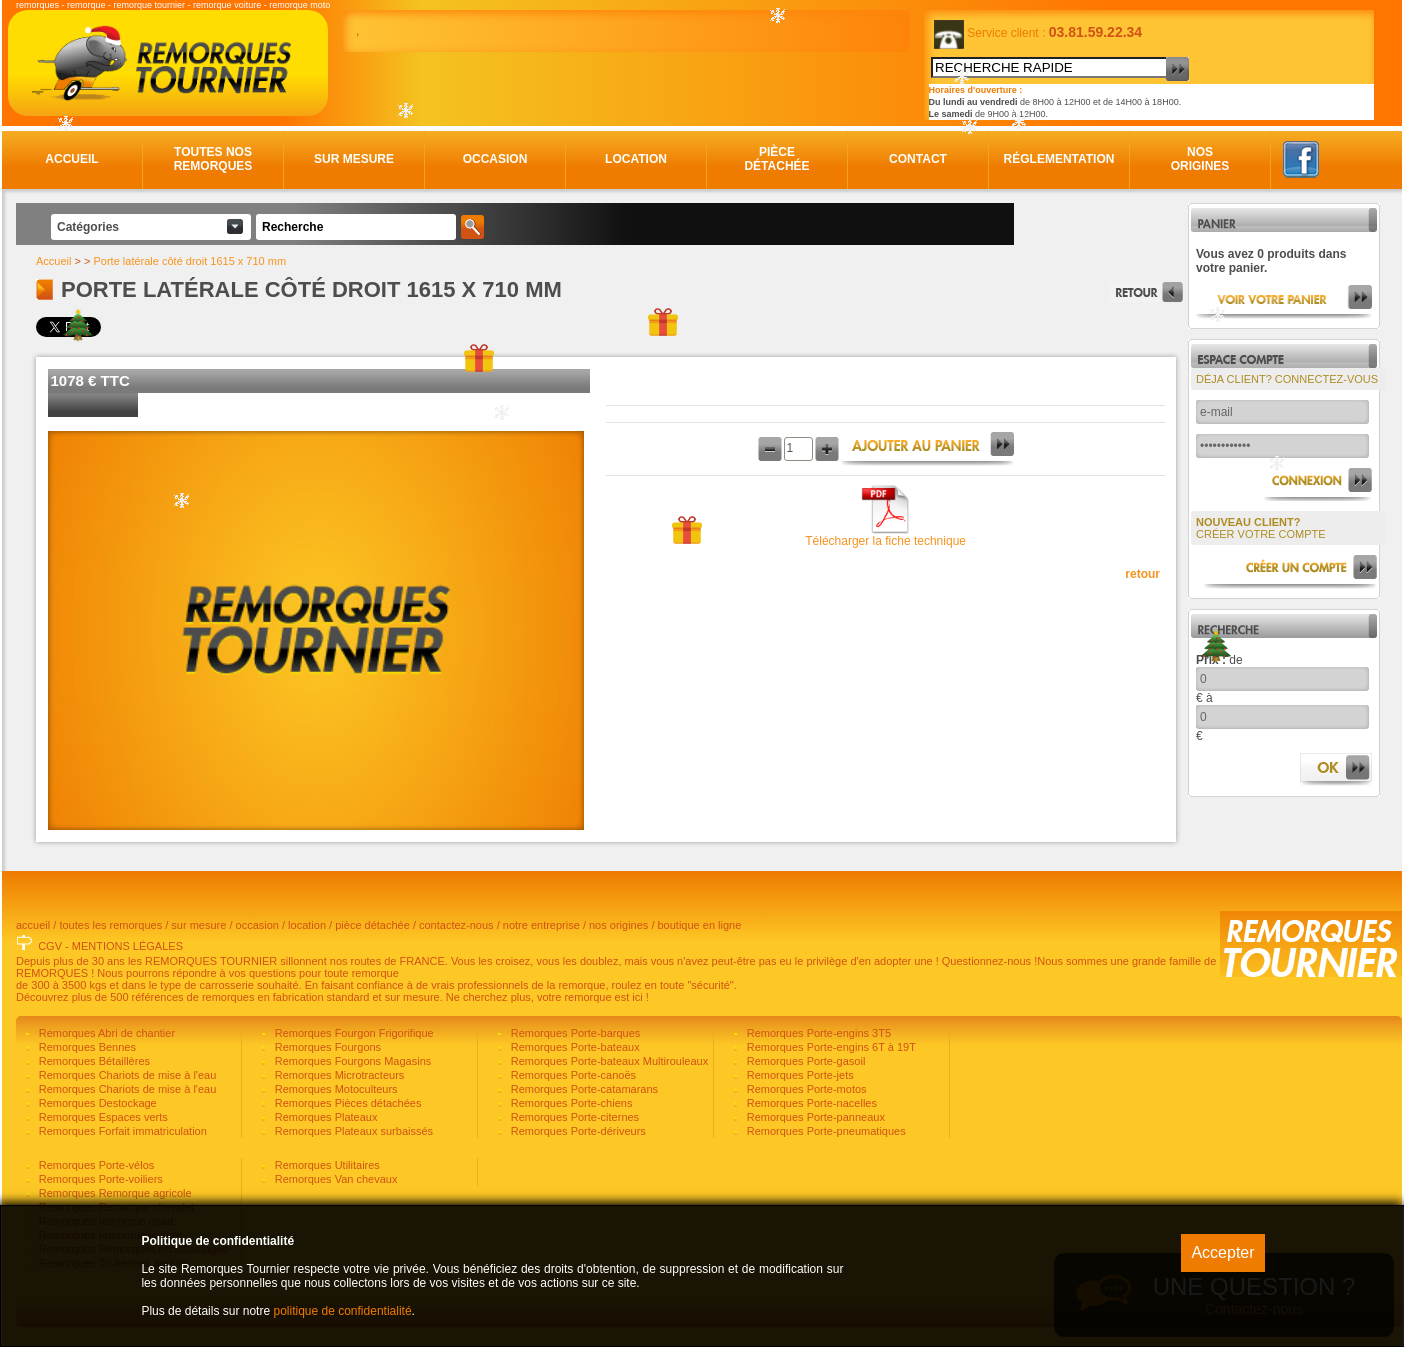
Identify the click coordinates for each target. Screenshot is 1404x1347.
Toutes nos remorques (213, 159)
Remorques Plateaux (325, 1117)
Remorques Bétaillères (93, 1061)
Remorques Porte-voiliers (99, 1179)
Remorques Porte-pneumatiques (825, 1131)
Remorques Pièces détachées (347, 1103)
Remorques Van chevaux (335, 1179)
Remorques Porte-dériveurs (577, 1131)
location (307, 925)
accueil (33, 925)
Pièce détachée (776, 159)
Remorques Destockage (96, 1103)
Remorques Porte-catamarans (583, 1089)
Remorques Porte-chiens (570, 1103)
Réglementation (1059, 159)
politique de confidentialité (342, 1311)
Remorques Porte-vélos (95, 1165)
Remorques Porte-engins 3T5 (817, 1033)
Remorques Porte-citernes (573, 1117)
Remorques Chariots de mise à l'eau (126, 1075)
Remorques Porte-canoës (572, 1075)
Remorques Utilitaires (326, 1165)
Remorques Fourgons (326, 1047)
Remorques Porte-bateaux (574, 1047)
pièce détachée (372, 925)
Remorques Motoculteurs (335, 1089)
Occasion (495, 159)
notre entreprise (541, 925)
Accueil (71, 159)
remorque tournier (150, 5)
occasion (257, 925)
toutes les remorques (110, 925)
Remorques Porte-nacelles (810, 1103)
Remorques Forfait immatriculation (121, 1131)
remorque (86, 5)
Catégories (88, 227)
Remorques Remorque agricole (114, 1193)
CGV (50, 946)
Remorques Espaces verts (102, 1117)
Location (636, 159)
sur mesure (198, 925)
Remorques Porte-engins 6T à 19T (830, 1047)
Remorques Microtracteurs (338, 1075)
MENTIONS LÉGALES (127, 946)
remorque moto (299, 5)
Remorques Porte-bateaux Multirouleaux (608, 1061)
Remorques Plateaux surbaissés (352, 1131)
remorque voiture (227, 5)
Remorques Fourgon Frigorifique (353, 1033)
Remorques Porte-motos (805, 1089)
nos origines (618, 925)
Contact (918, 159)
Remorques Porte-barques (574, 1033)
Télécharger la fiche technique (885, 541)
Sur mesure (354, 159)
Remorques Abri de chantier (105, 1033)
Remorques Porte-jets (799, 1075)
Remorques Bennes (86, 1047)
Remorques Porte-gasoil (805, 1061)
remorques (37, 5)
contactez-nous (456, 925)
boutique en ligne (700, 925)
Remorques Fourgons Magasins (352, 1061)
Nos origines (1200, 159)
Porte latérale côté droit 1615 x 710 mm (190, 261)
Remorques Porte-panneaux (814, 1117)
